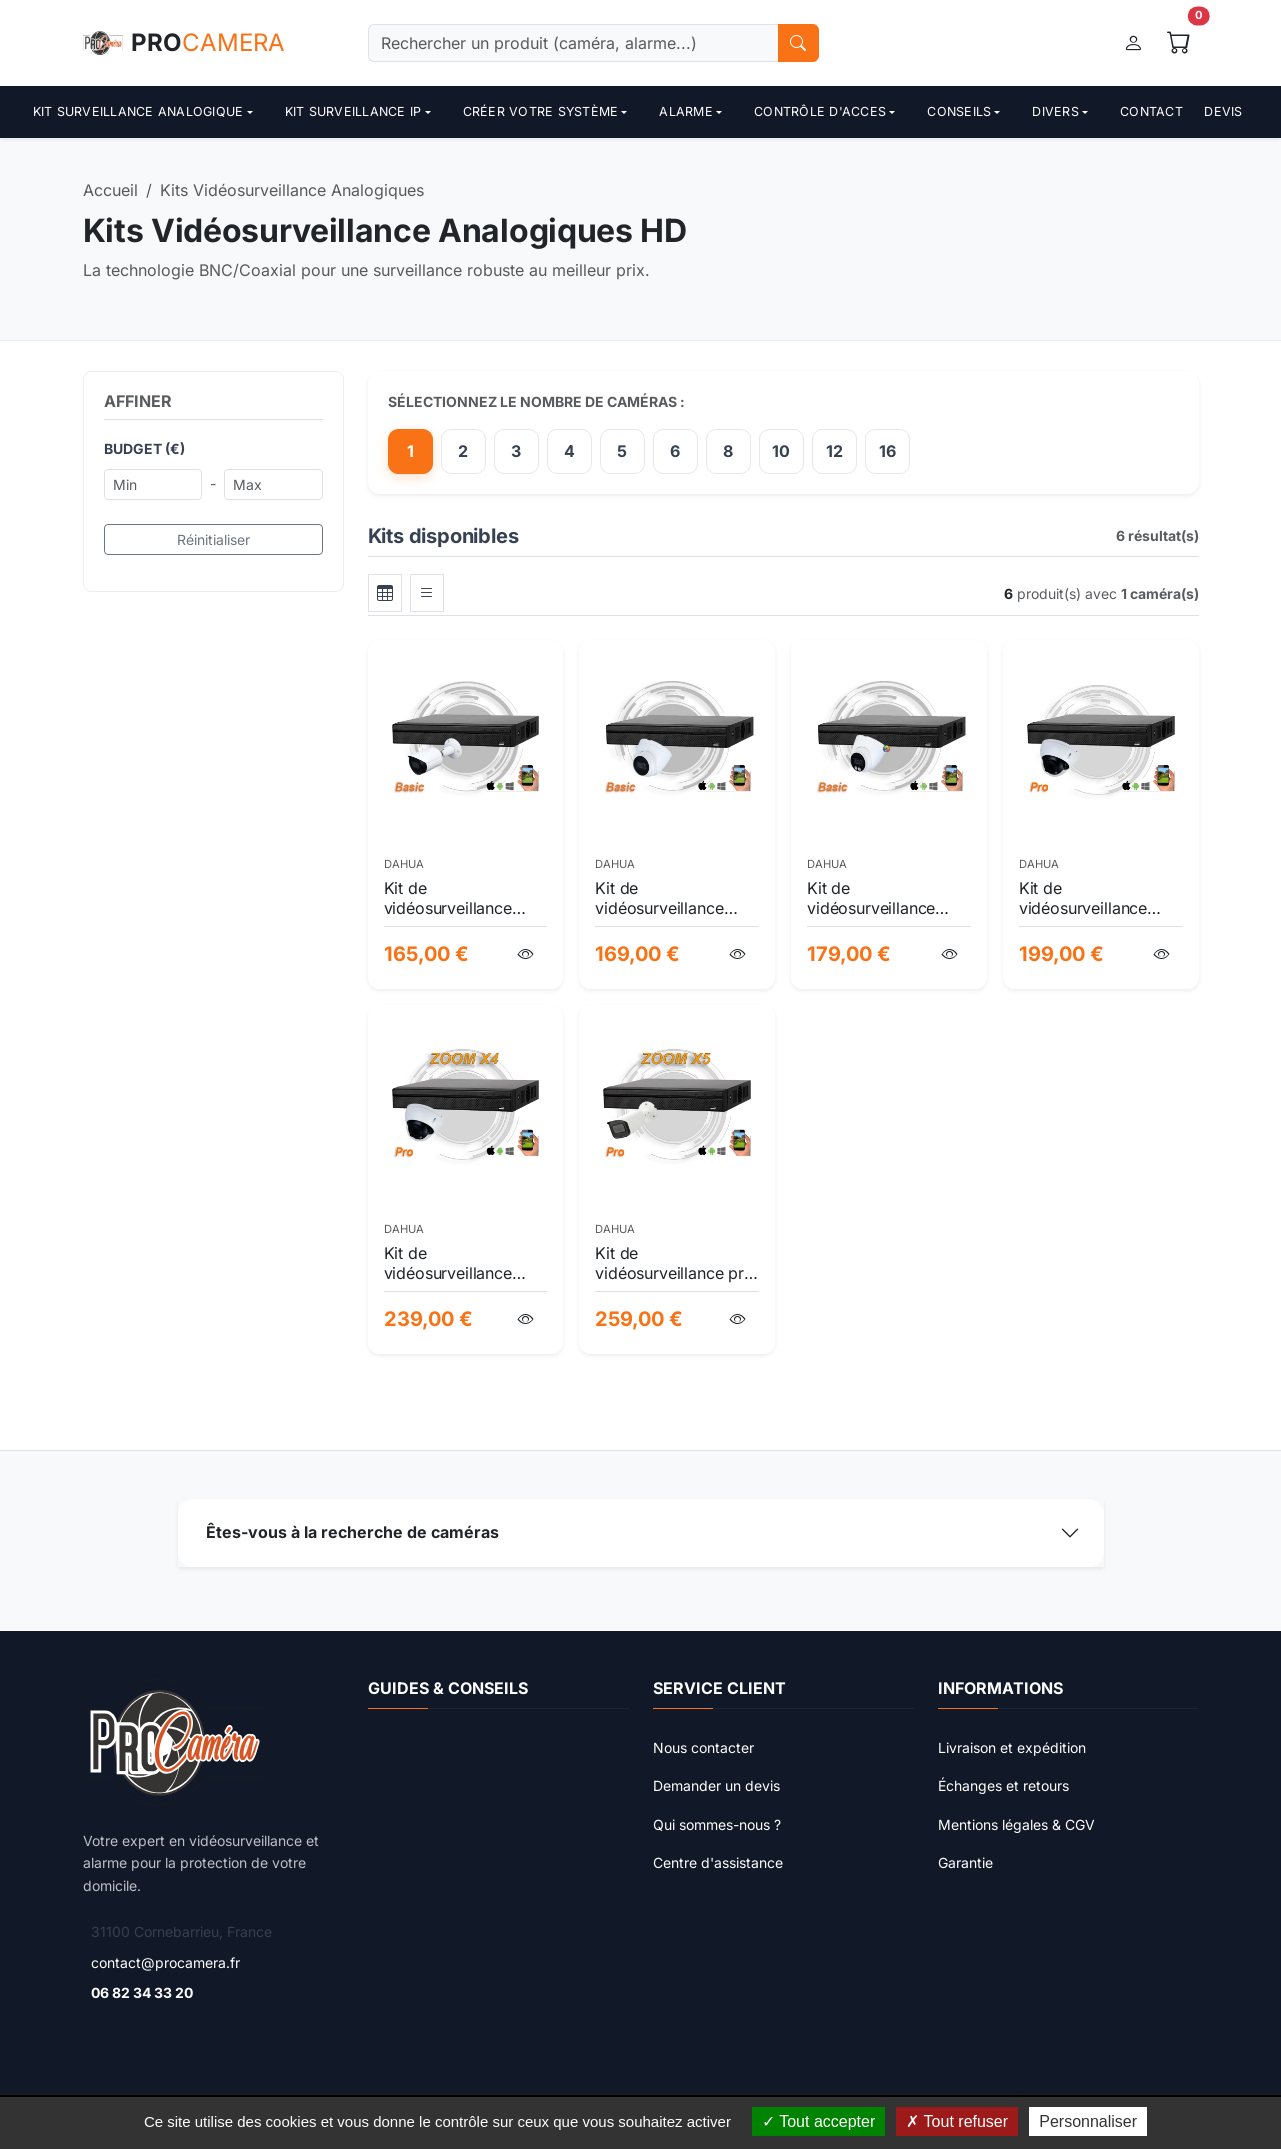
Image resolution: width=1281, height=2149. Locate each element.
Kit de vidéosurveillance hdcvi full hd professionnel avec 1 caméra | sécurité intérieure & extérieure (675, 898)
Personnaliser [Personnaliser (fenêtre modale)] (1088, 2121)
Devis (1223, 111)
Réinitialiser (213, 539)
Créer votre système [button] (541, 111)
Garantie (965, 1862)
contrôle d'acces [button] (820, 111)
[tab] (385, 593)
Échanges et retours (1003, 1785)
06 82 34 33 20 (142, 1992)
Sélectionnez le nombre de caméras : (536, 401)
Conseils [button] (959, 111)
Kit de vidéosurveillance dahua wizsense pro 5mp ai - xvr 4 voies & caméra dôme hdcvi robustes (1100, 898)
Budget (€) (144, 448)
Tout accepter (818, 2121)
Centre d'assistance (718, 1862)
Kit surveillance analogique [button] (138, 111)
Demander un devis (716, 1785)
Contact (1151, 111)
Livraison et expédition (1012, 1747)
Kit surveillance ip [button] (353, 111)
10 (781, 451)
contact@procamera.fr (165, 1962)
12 (834, 451)
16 (887, 451)
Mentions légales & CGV (1016, 1824)
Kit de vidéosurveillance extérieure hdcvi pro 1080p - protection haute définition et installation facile (458, 898)
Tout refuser (957, 2121)
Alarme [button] (686, 111)
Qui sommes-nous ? (717, 1824)
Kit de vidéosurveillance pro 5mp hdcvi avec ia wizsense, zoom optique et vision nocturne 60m (674, 1263)
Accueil (110, 190)
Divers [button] (1055, 111)
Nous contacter (703, 1747)
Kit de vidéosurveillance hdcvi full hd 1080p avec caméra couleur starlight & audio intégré (884, 898)
